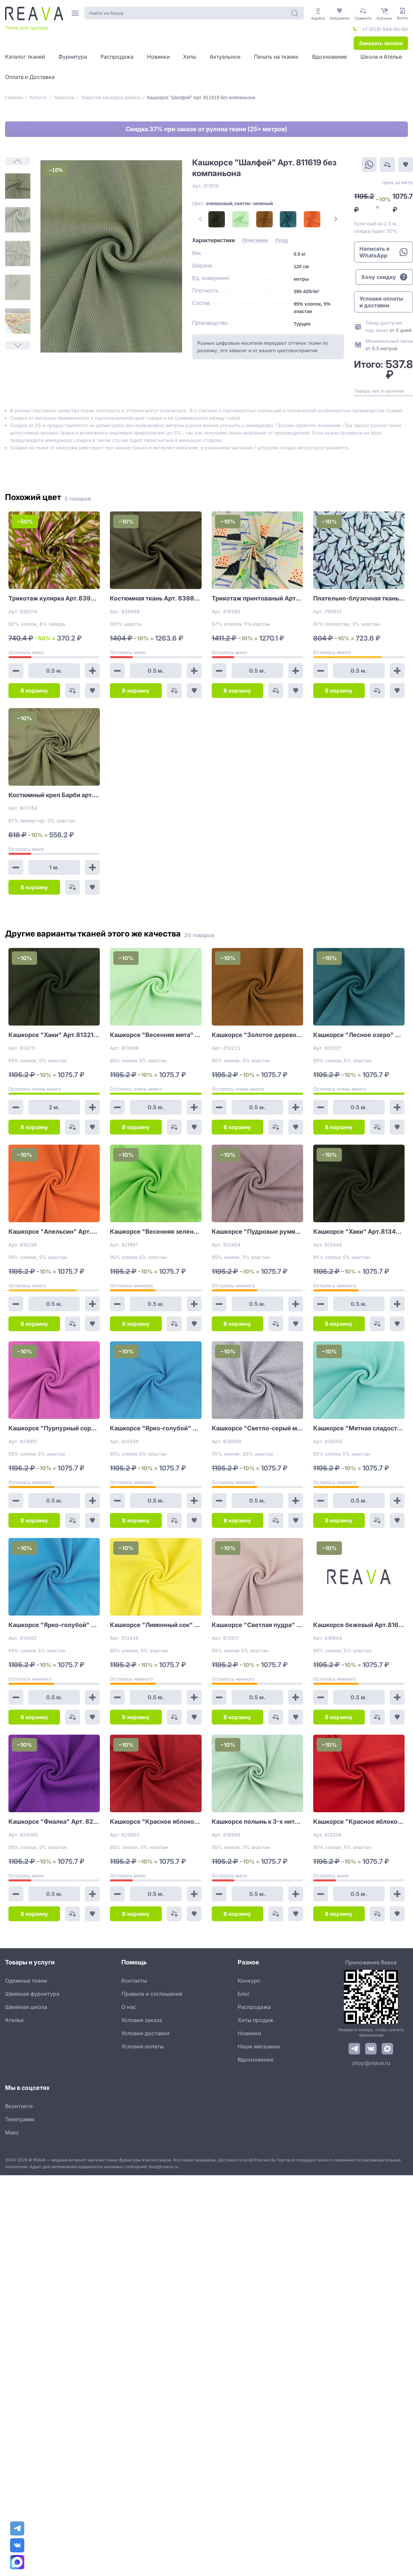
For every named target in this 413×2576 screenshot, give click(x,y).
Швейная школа (26, 2007)
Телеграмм (19, 2119)
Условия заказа (141, 2020)
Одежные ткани (26, 1980)
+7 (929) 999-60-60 (385, 29)
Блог (244, 1993)
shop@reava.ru (371, 2063)
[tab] (213, 240)
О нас (128, 2007)
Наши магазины (259, 2046)
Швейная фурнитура (32, 1993)
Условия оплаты (142, 2046)
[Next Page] (335, 219)
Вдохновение (255, 2059)
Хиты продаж (255, 2020)
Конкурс (249, 1980)
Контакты (134, 1980)
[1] (17, 186)
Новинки (249, 2033)
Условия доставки (145, 2033)
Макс (12, 2132)
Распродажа (254, 2007)
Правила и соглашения (151, 1993)
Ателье (14, 2020)
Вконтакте (19, 2106)
